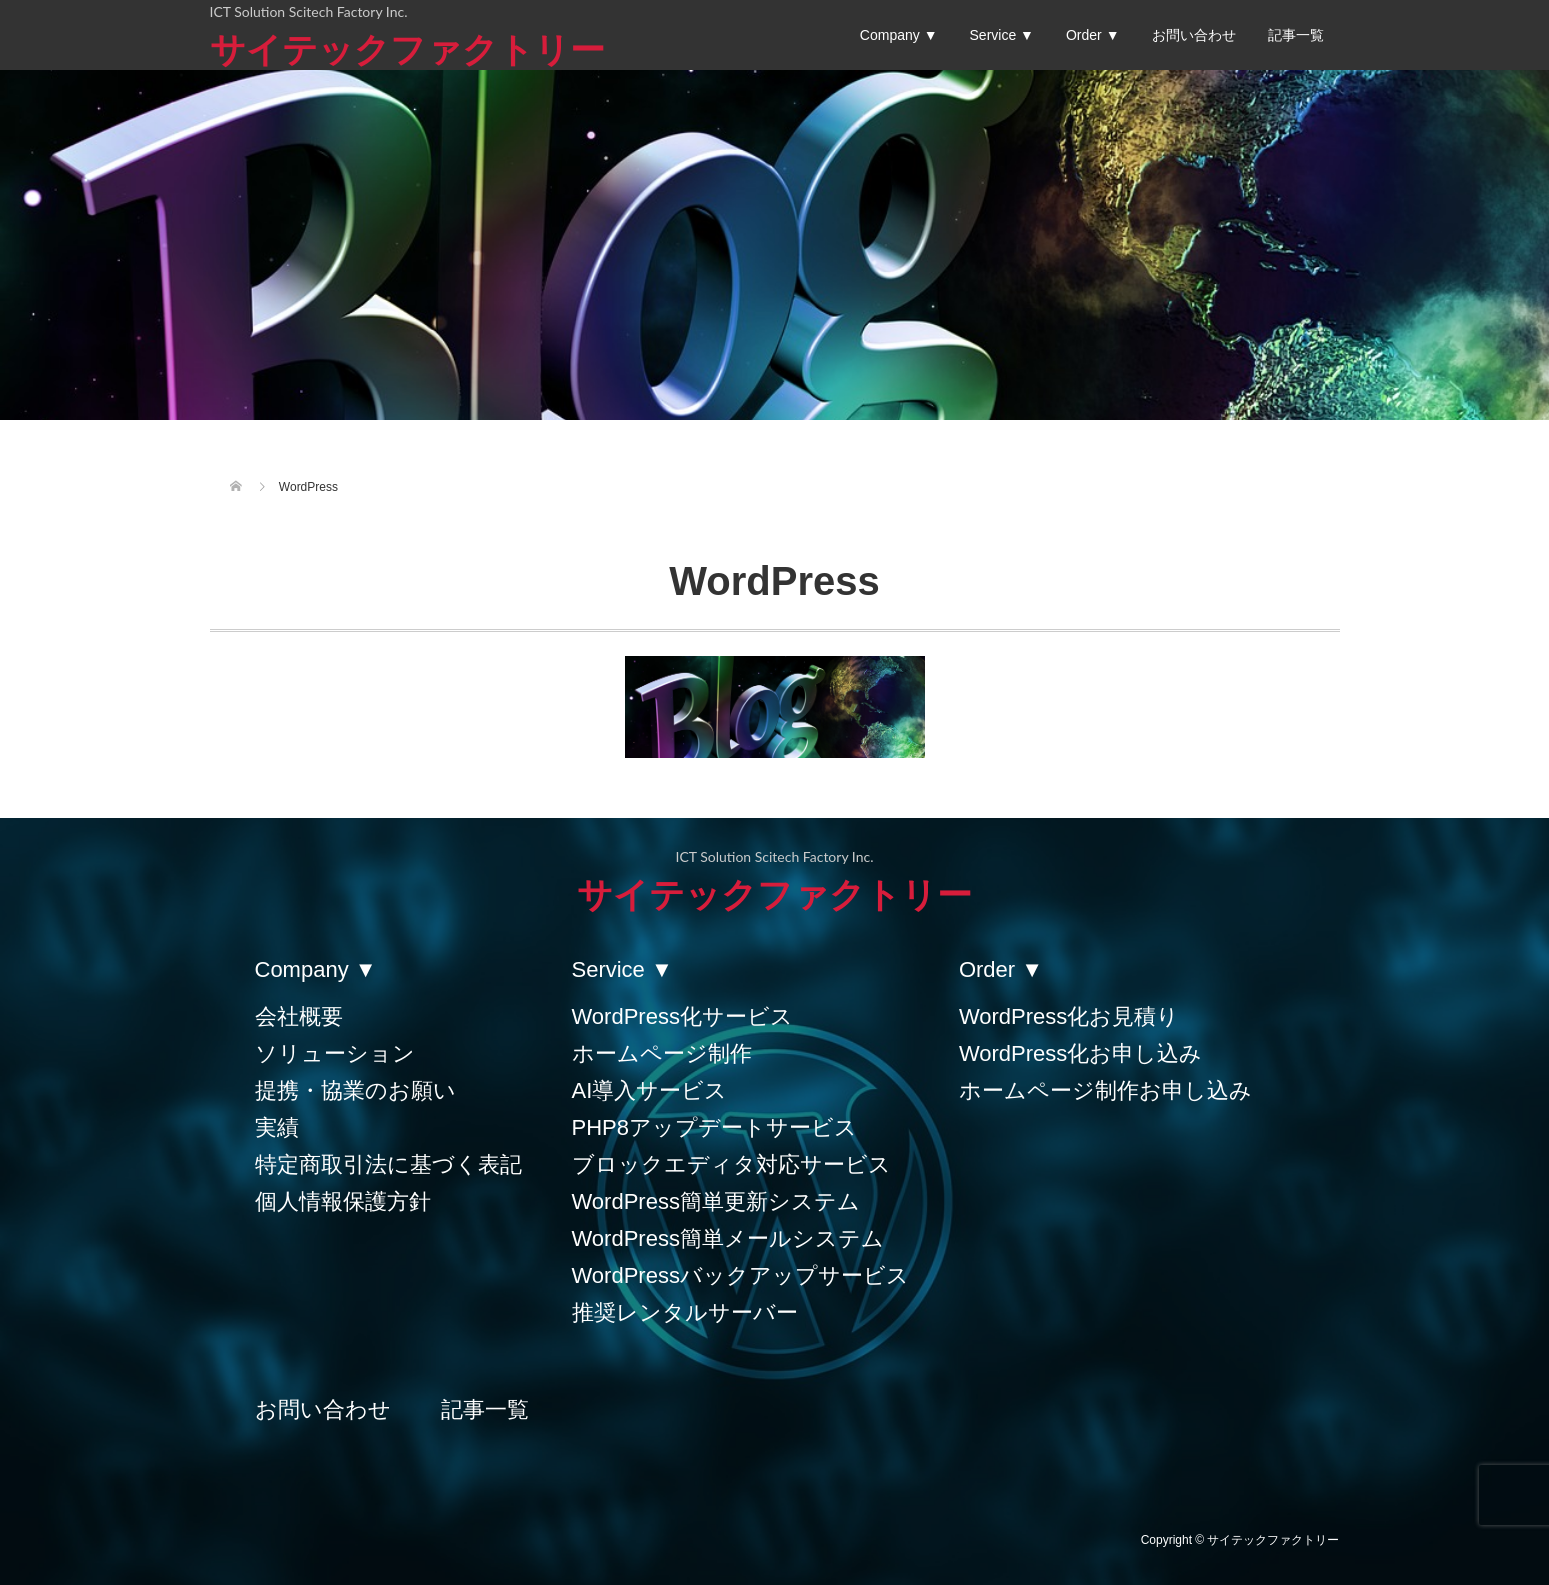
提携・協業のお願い (355, 1090)
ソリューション (335, 1053)
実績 (277, 1127)
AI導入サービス (650, 1090)
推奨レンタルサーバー (685, 1312)
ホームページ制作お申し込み (1105, 1090)
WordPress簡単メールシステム (728, 1238)
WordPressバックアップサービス (740, 1275)
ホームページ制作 (662, 1053)
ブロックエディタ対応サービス (731, 1164)
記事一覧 (1296, 35)
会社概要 (299, 1016)
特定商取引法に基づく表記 (388, 1164)
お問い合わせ (1194, 35)
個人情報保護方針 (343, 1201)
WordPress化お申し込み (1080, 1053)
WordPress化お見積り (1069, 1016)
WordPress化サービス (682, 1016)
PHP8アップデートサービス (714, 1127)
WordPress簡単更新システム (716, 1201)
